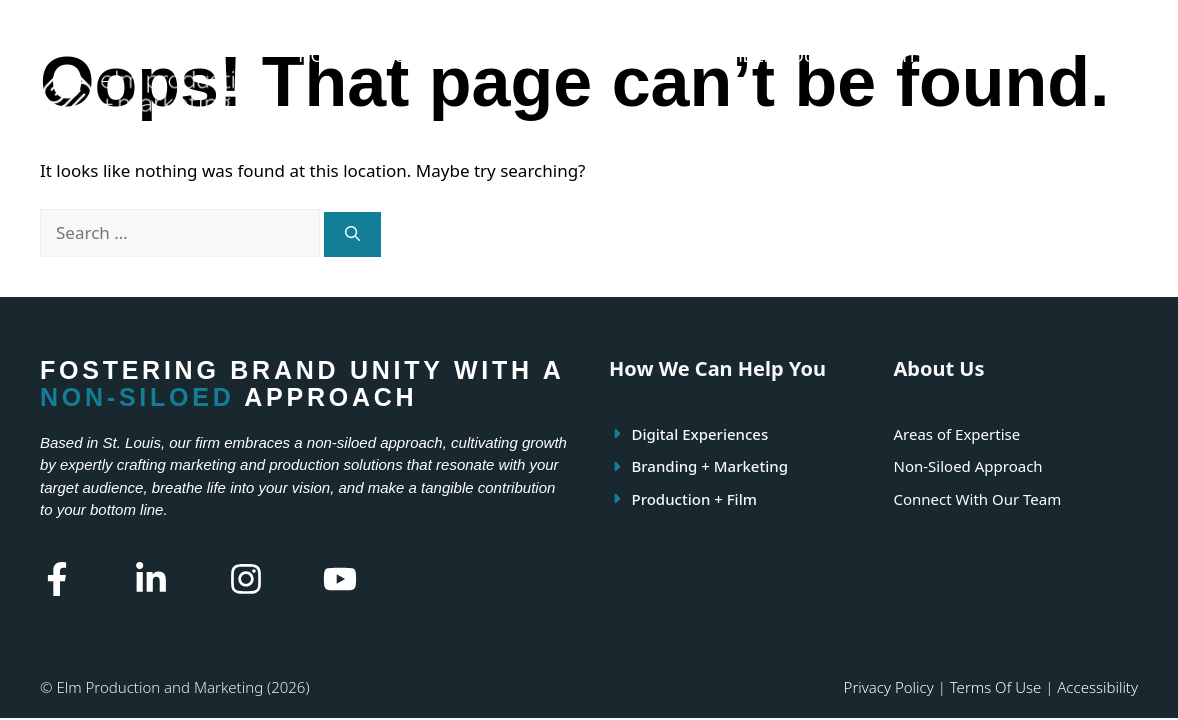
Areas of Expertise (957, 434)
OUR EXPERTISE (521, 56)
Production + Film (694, 499)
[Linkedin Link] (151, 579)
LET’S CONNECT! (368, 129)
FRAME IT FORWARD (923, 56)
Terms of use (996, 687)
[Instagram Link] (246, 579)
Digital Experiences (700, 434)
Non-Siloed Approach (968, 466)
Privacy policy (889, 687)
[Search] (352, 234)
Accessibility (1097, 687)
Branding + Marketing (710, 466)
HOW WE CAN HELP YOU (714, 56)
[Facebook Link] (57, 579)
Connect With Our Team (978, 499)
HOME (323, 56)
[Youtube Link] (340, 579)
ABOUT (400, 56)
